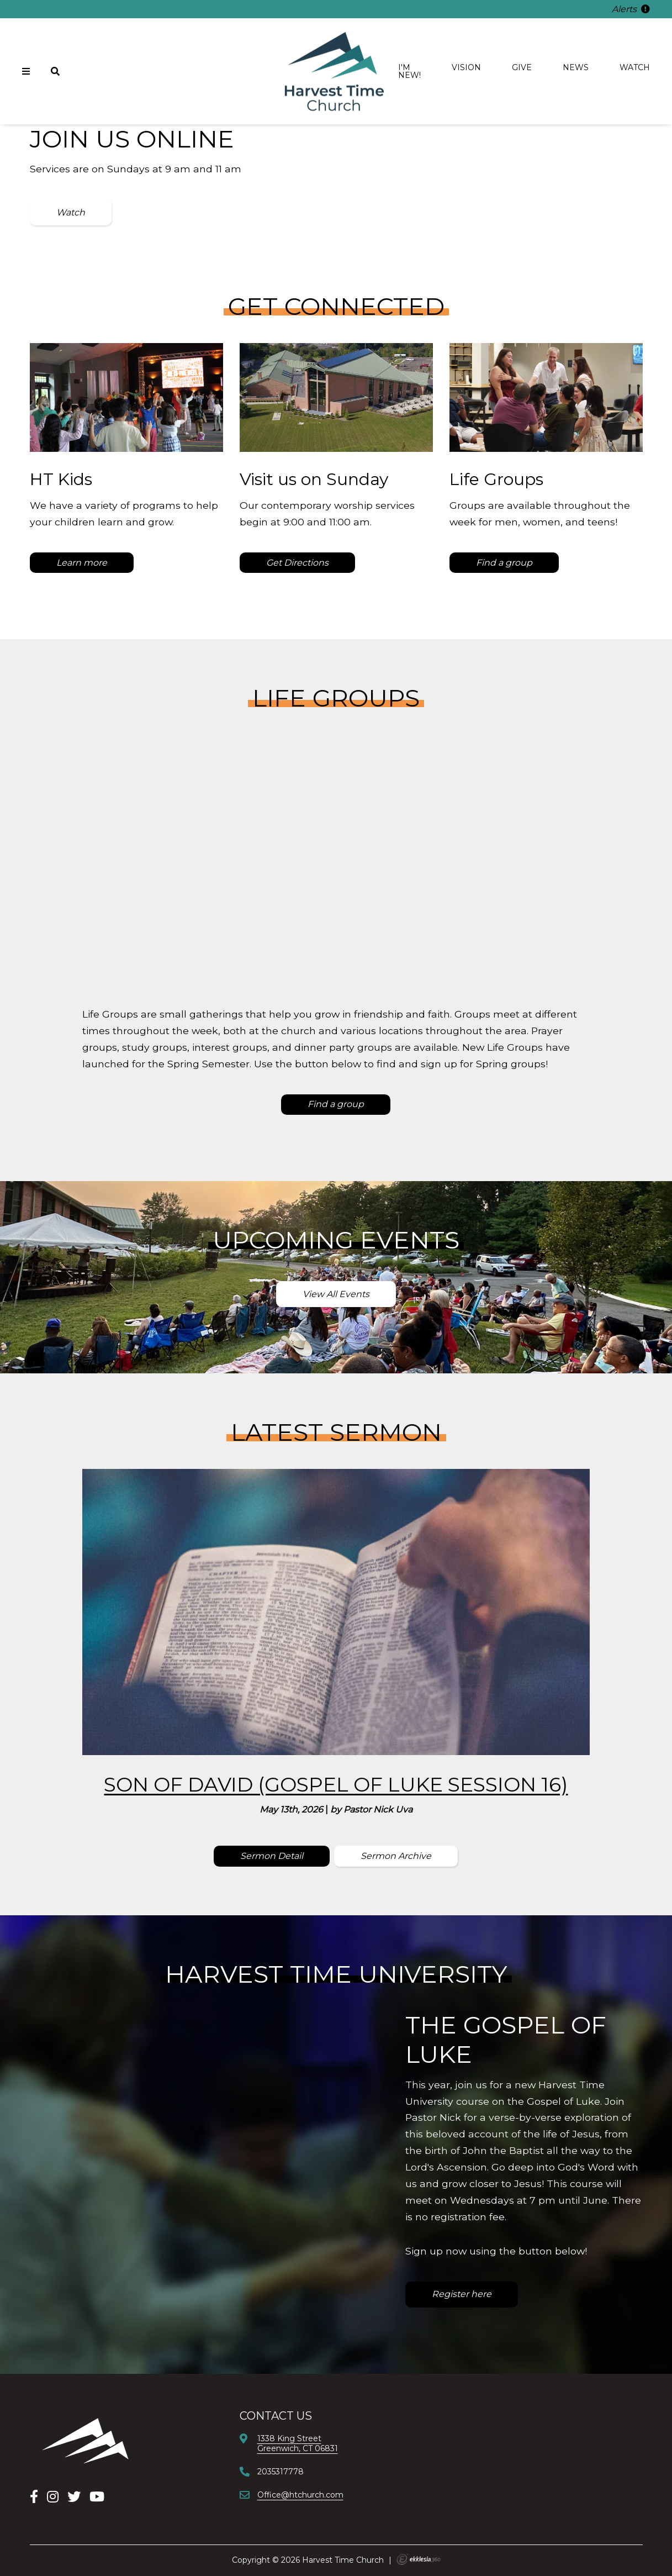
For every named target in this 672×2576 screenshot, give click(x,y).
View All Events (336, 1294)
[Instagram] (53, 2497)
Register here (461, 2294)
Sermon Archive (396, 1856)
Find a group (504, 562)
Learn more (81, 562)
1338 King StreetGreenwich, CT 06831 (297, 2443)
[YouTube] (96, 2497)
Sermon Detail (271, 1856)
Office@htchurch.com (300, 2495)
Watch (635, 67)
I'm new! (409, 71)
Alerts (631, 9)
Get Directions (297, 562)
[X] (74, 2497)
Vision (466, 67)
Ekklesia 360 (418, 2559)
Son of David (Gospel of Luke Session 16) (336, 1784)
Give (522, 67)
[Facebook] (34, 2497)
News (576, 67)
